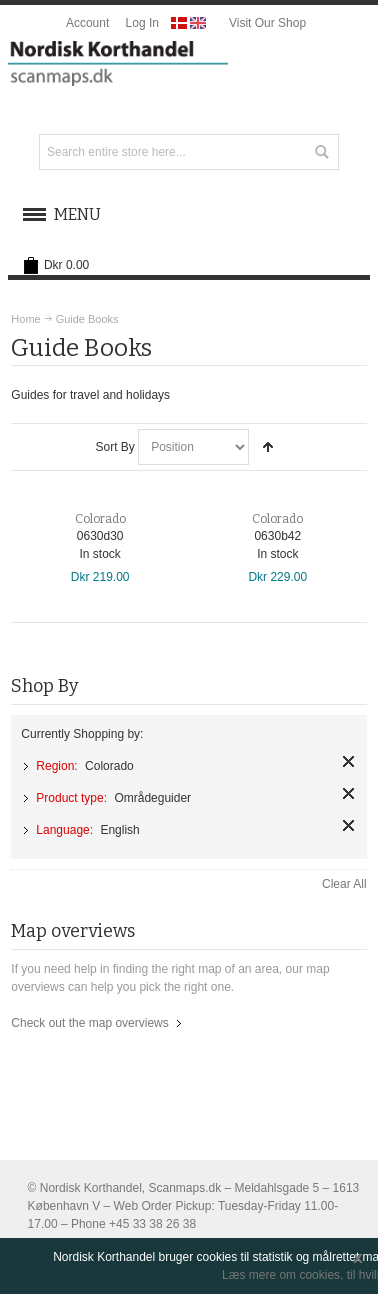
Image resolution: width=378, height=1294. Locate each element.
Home (25, 319)
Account (87, 23)
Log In (142, 23)
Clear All (344, 884)
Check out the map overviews (89, 1023)
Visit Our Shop (267, 23)
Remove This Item (348, 761)
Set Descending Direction (268, 447)
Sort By (114, 447)
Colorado (100, 519)
